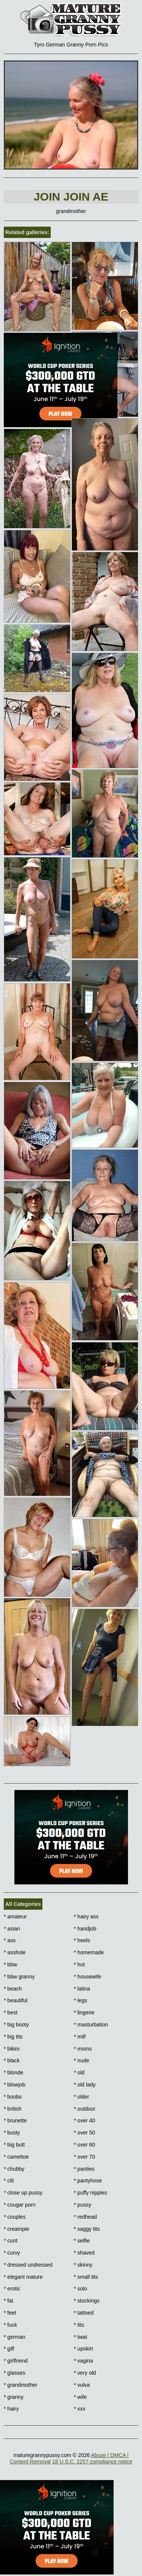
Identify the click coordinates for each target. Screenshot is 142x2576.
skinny (83, 2265)
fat (8, 2301)
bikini (11, 2049)
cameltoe (16, 2157)
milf (80, 2037)
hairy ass (86, 1916)
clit (9, 2181)
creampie (16, 2229)
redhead (85, 2217)
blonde (13, 2072)
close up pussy (23, 2193)
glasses (14, 2373)
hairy (11, 2409)
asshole (15, 1952)
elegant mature (23, 2277)
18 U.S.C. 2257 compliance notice (92, 2462)
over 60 (84, 2145)
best (10, 2012)
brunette (15, 2120)
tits (79, 2325)
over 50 (84, 2133)
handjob (85, 1929)
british (13, 2109)
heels (82, 1940)
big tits (13, 2037)
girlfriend (16, 2361)
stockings (87, 2301)
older (81, 2097)
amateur (15, 1916)
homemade (89, 1952)
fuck (10, 2325)
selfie (82, 2241)
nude (81, 2060)
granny (13, 2397)
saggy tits (87, 2229)
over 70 (84, 2157)
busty (12, 2133)
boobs (13, 2097)
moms (83, 2049)
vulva (82, 2385)
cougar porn (20, 2205)
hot (79, 1964)
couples (15, 2217)
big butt (14, 2145)
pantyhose (88, 2181)
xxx (79, 2409)
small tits (86, 2277)
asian (12, 1929)
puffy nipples (90, 2193)
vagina (83, 2361)
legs (80, 2000)
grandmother (20, 2385)
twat (80, 2337)
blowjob (14, 2085)
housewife (87, 1977)
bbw (10, 1964)
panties (84, 2169)
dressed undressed (28, 2265)
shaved (84, 2253)
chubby (14, 2169)
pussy (82, 2205)
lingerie (84, 2012)
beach (13, 1989)
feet (10, 2313)
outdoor (84, 2109)
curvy (12, 2253)
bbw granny (19, 1977)
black (12, 2060)
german (14, 2337)
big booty (16, 2025)
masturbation (91, 2025)
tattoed (84, 2313)
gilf (9, 2349)
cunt (10, 2241)
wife (80, 2397)
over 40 (84, 2120)
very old (85, 2373)
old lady (85, 2085)
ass (10, 1940)
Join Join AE (71, 196)
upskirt (83, 2349)
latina (82, 1989)
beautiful (15, 2000)
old (79, 2072)
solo (80, 2289)
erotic (12, 2289)
